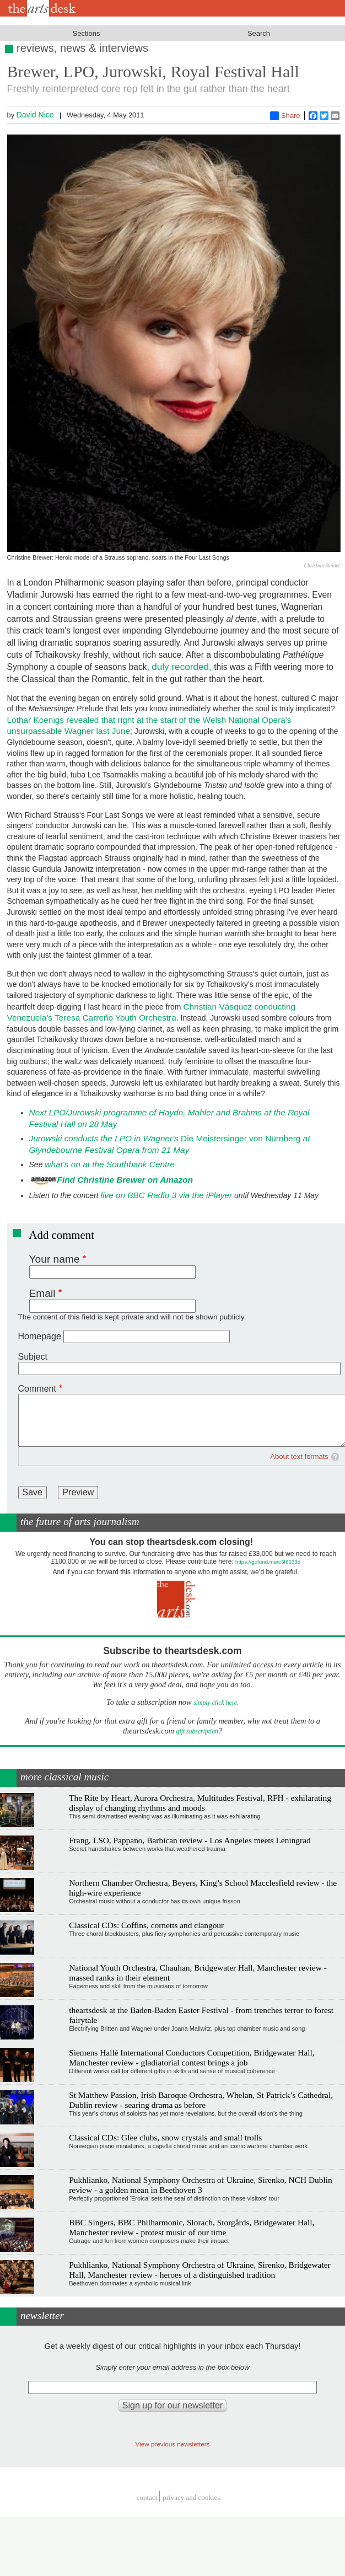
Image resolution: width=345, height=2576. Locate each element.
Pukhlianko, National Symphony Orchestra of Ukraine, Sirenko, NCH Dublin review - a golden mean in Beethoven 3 (200, 2184)
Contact (147, 2497)
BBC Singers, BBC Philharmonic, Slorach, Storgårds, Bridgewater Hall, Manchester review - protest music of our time (191, 2227)
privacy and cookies (191, 2497)
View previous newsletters (173, 2444)
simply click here (215, 1702)
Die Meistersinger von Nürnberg (165, 1138)
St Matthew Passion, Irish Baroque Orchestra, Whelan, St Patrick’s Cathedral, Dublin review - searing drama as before (201, 2100)
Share (285, 115)
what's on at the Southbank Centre (111, 1164)
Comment (37, 1388)
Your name (54, 1259)
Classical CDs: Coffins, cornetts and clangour (146, 1925)
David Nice (35, 114)
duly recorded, (182, 666)
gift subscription (197, 1731)
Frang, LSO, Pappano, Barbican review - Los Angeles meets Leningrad (190, 1840)
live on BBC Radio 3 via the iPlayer (166, 1195)
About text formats (299, 1456)
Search (258, 33)
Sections (86, 33)
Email (42, 1293)
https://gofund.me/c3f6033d (267, 1562)
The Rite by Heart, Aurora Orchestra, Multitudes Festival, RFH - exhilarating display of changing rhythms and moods (200, 1802)
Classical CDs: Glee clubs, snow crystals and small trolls (165, 2137)
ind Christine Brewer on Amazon (127, 1179)
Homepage (39, 1336)
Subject (32, 1356)
